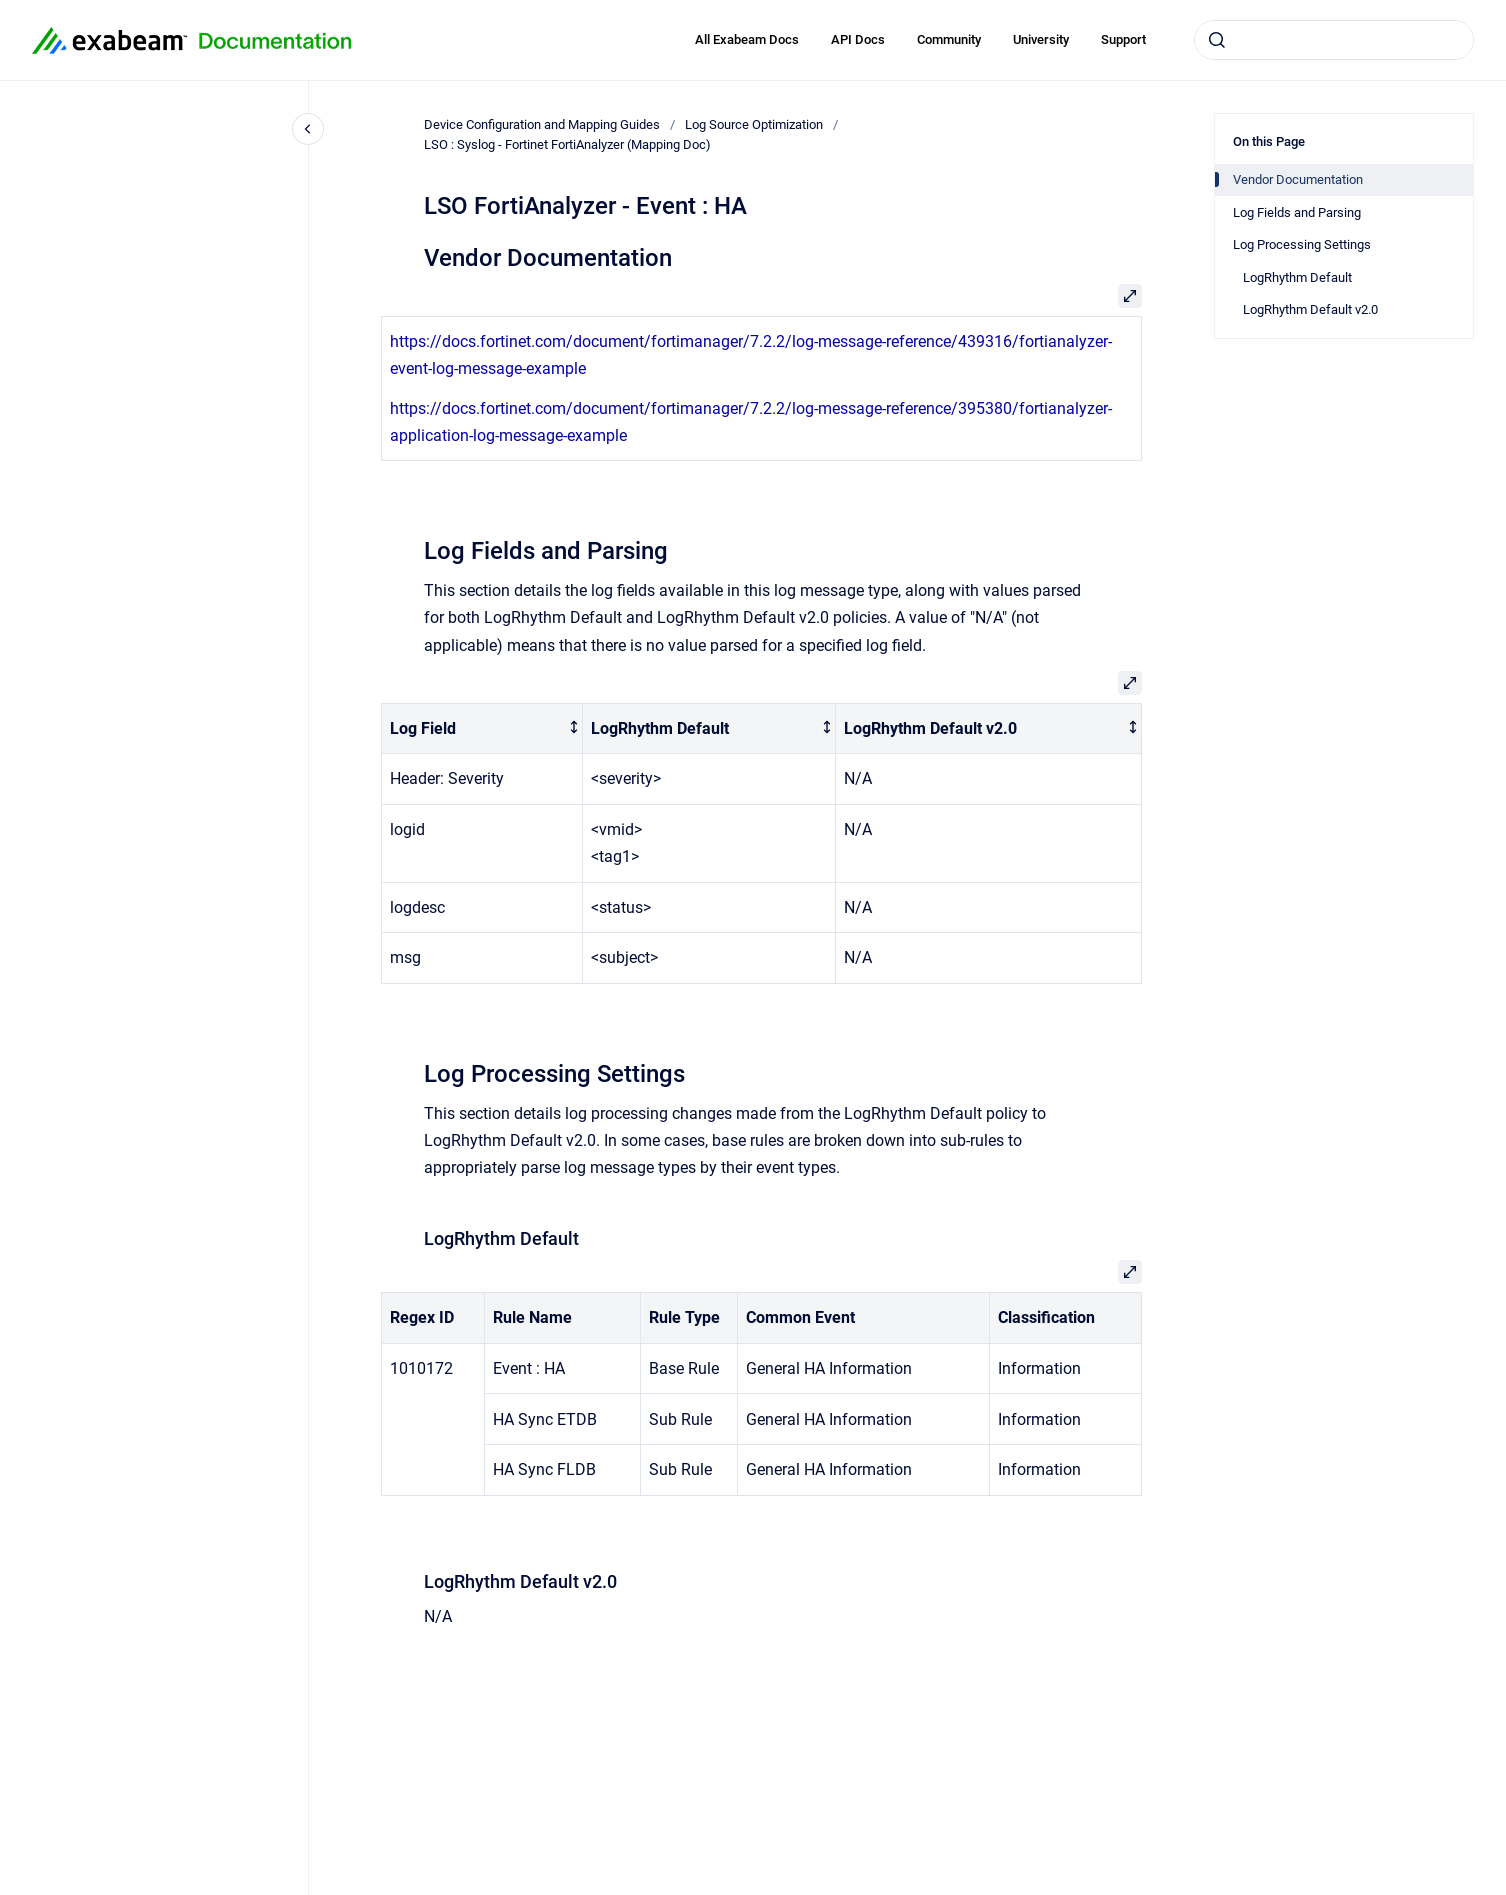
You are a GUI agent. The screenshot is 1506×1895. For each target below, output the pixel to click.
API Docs (858, 39)
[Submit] (1217, 40)
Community (949, 39)
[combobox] (1334, 40)
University (1041, 39)
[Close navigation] (308, 129)
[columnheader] (482, 728)
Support (1123, 39)
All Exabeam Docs (747, 39)
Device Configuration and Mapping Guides (542, 124)
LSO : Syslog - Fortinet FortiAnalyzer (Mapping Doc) (567, 144)
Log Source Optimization (754, 124)
